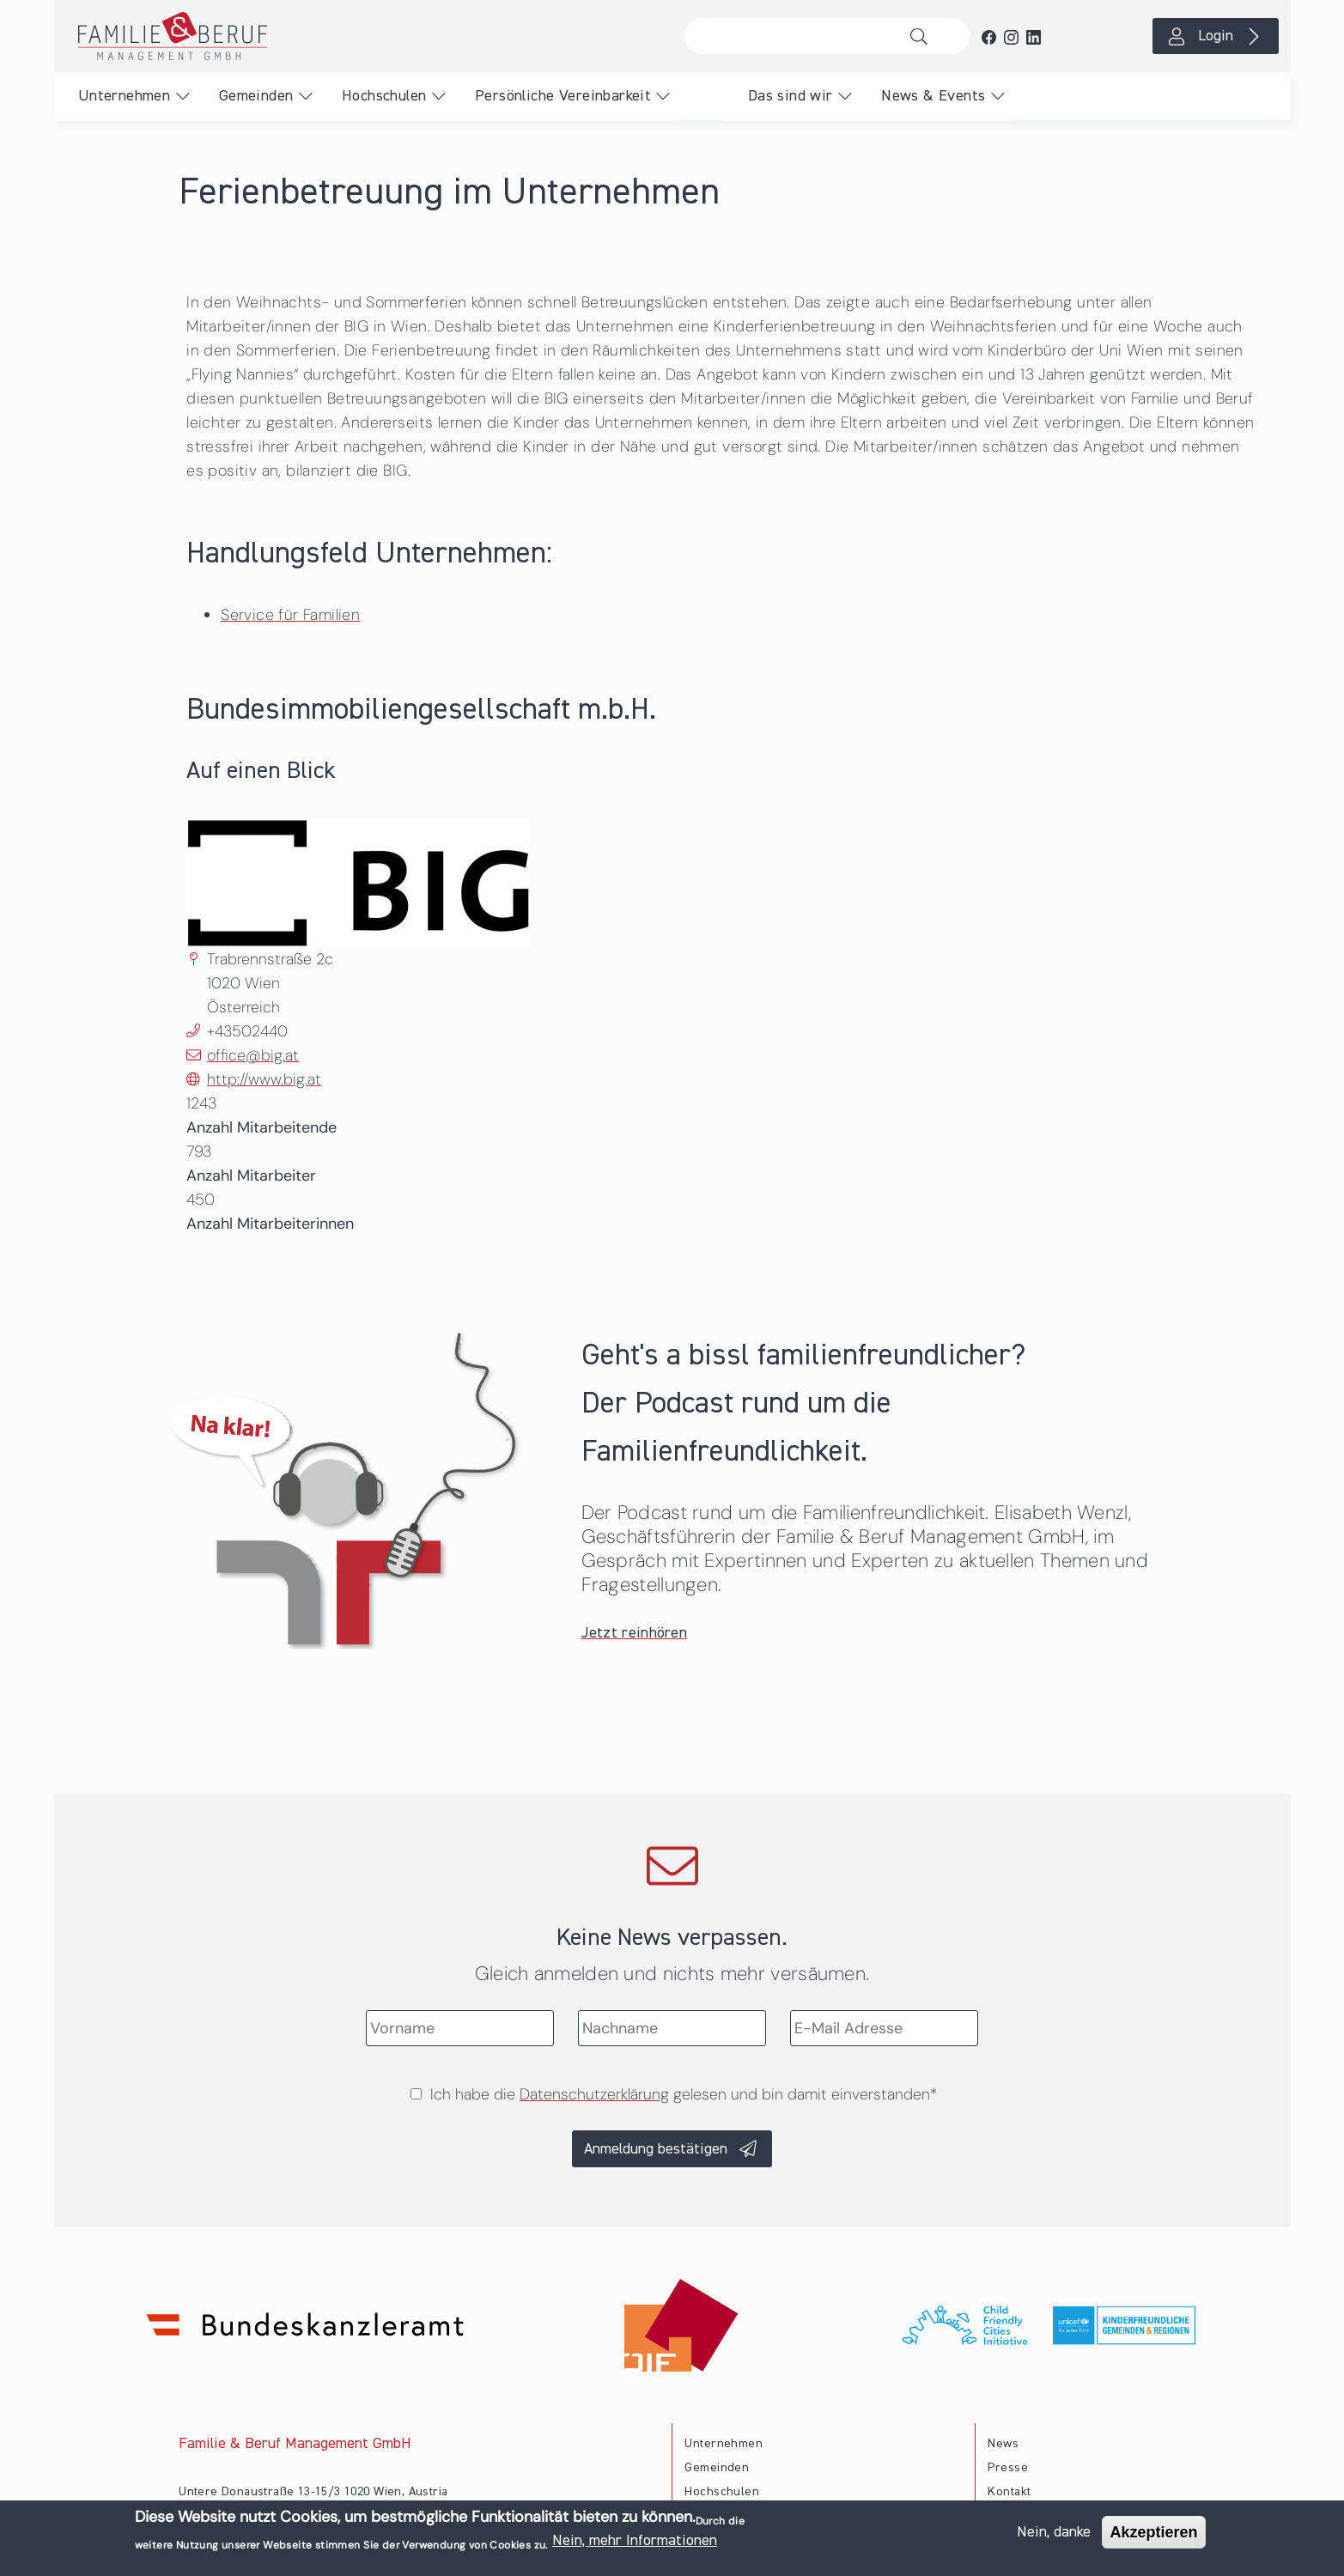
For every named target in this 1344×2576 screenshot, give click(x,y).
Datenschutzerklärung (594, 2094)
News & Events (933, 96)
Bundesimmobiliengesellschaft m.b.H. (421, 711)
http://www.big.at (264, 1079)
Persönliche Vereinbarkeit (563, 96)
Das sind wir (790, 96)
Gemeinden (256, 96)
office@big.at (253, 1055)
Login (1215, 36)
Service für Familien (290, 615)
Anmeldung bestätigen (655, 2149)
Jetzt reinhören (634, 1633)
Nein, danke (1054, 2532)
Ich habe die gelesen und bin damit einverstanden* (683, 2094)
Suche (923, 36)
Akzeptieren (1153, 2532)
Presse (1007, 2468)
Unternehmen (124, 96)
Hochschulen (384, 96)
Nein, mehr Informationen (634, 2541)
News (1003, 2444)
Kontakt (1009, 2492)
